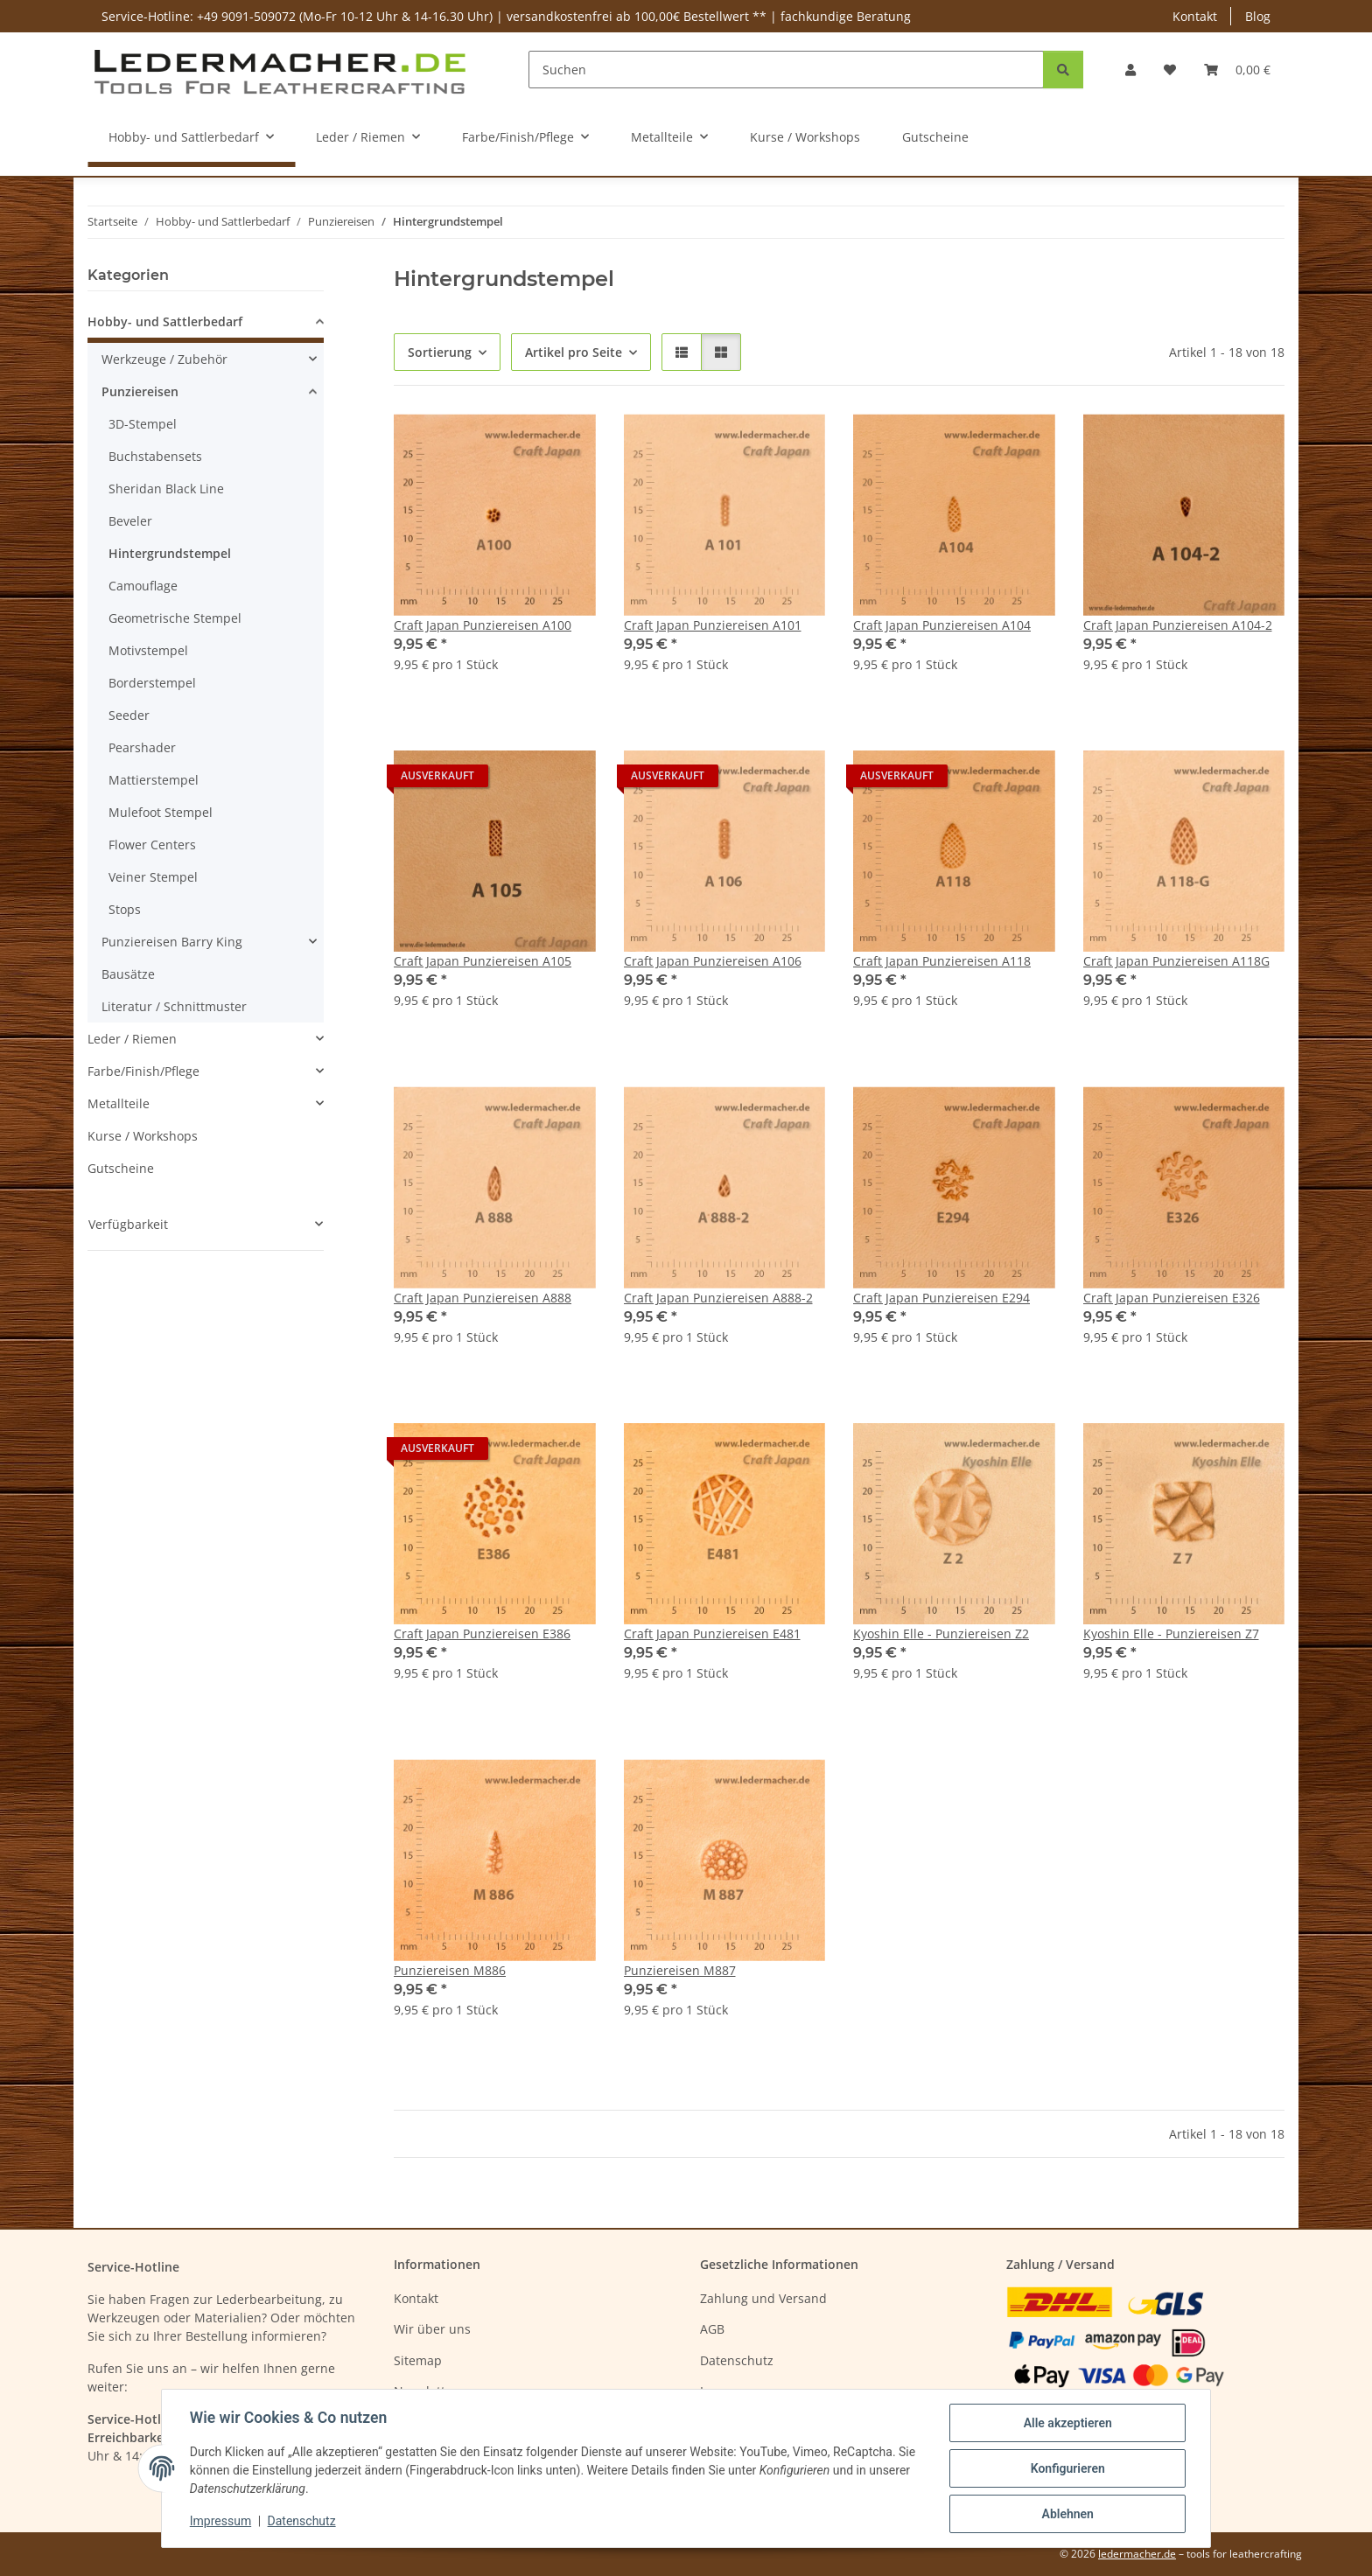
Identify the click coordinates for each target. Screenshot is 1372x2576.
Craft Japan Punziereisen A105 (482, 961)
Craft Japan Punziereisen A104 (942, 625)
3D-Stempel (142, 423)
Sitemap (418, 2360)
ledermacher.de (1137, 2553)
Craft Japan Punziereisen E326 (1171, 1297)
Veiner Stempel (153, 877)
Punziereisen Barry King (172, 941)
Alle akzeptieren (1067, 2423)
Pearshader (142, 747)
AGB (712, 2329)
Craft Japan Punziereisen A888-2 (718, 1297)
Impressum (220, 2522)
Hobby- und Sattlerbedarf (165, 321)
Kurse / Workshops (143, 1135)
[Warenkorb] (1237, 69)
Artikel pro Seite (573, 352)
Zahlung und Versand (763, 2298)
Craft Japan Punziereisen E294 (941, 1297)
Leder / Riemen (132, 1038)
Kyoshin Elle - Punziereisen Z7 (1171, 1633)
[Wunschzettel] (1170, 69)
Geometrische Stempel (175, 618)
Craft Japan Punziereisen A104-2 (1177, 625)
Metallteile (119, 1103)
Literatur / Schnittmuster (174, 1006)
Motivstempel (148, 650)
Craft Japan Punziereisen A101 (713, 625)
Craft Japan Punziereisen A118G (1176, 961)
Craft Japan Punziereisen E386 (482, 1633)
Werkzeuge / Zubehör (165, 359)
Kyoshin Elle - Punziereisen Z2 (941, 1633)
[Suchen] (786, 69)
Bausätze (128, 974)
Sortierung (440, 352)
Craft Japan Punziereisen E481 (712, 1633)
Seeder (129, 715)
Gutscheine (121, 1168)
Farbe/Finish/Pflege (144, 1071)
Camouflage (143, 585)
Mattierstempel (153, 779)
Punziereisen (140, 391)
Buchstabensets (155, 456)
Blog (1257, 16)
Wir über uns (432, 2329)
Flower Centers (152, 844)
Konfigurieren (1067, 2468)
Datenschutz (302, 2522)
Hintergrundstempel (169, 553)
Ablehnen (1067, 2514)
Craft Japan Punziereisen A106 (713, 961)
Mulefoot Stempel (160, 812)
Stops (124, 909)
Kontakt (1194, 16)
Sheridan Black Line (166, 488)
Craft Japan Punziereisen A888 (482, 1297)
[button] (1130, 69)
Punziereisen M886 (450, 1970)
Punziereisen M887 (680, 1970)
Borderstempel (152, 682)
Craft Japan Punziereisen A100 (482, 625)
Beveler (130, 521)
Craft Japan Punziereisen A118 (942, 961)
